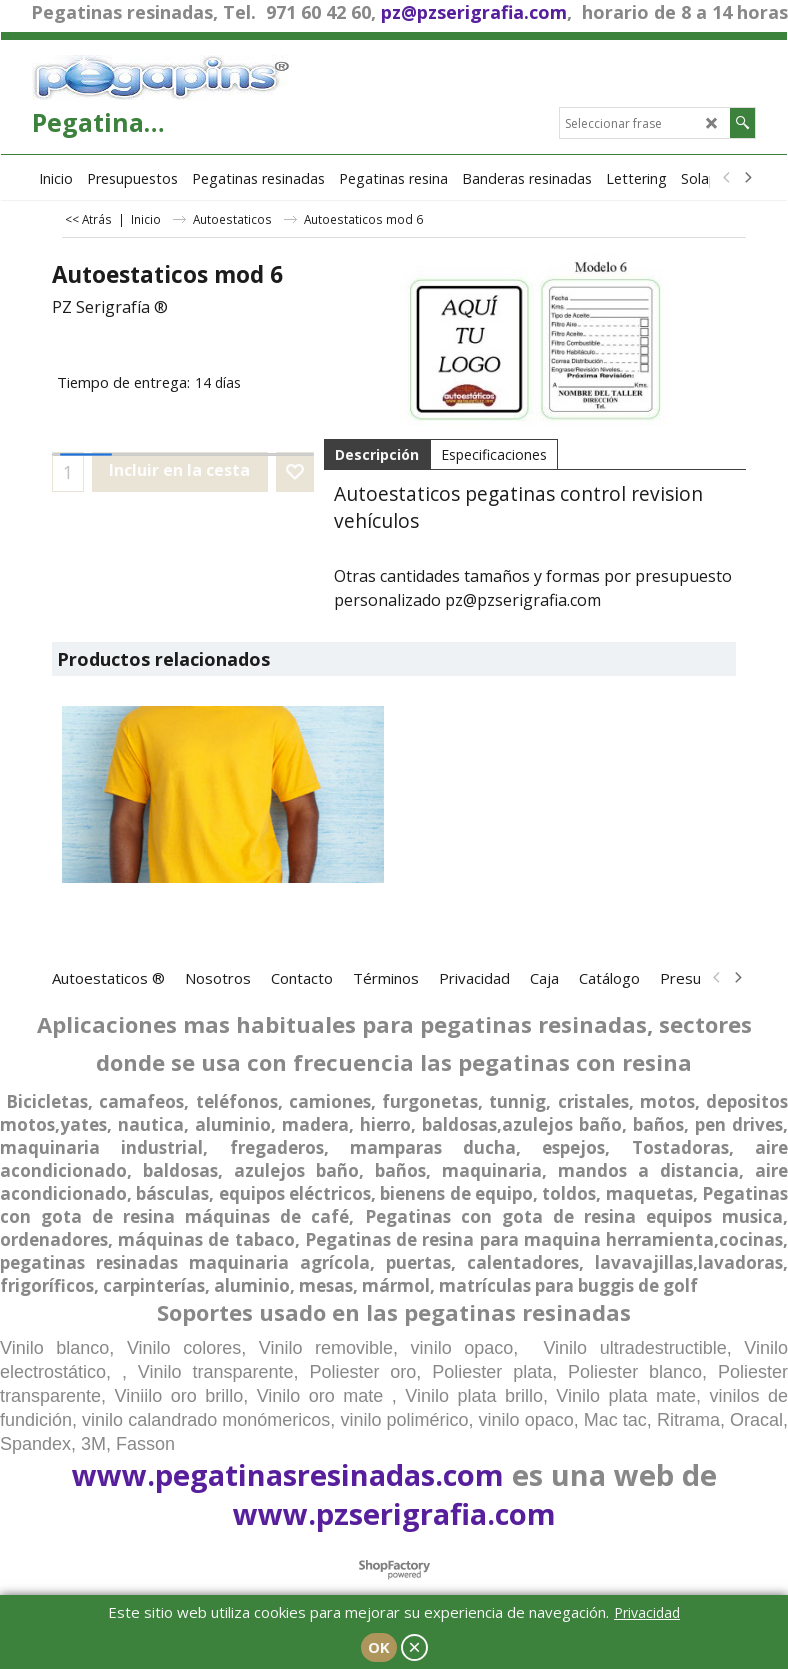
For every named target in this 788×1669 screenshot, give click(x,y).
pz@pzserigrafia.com (474, 12)
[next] (747, 178)
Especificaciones (494, 454)
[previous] (727, 178)
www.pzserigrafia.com (394, 1513)
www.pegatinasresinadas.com (288, 1474)
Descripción (377, 454)
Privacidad (647, 1612)
